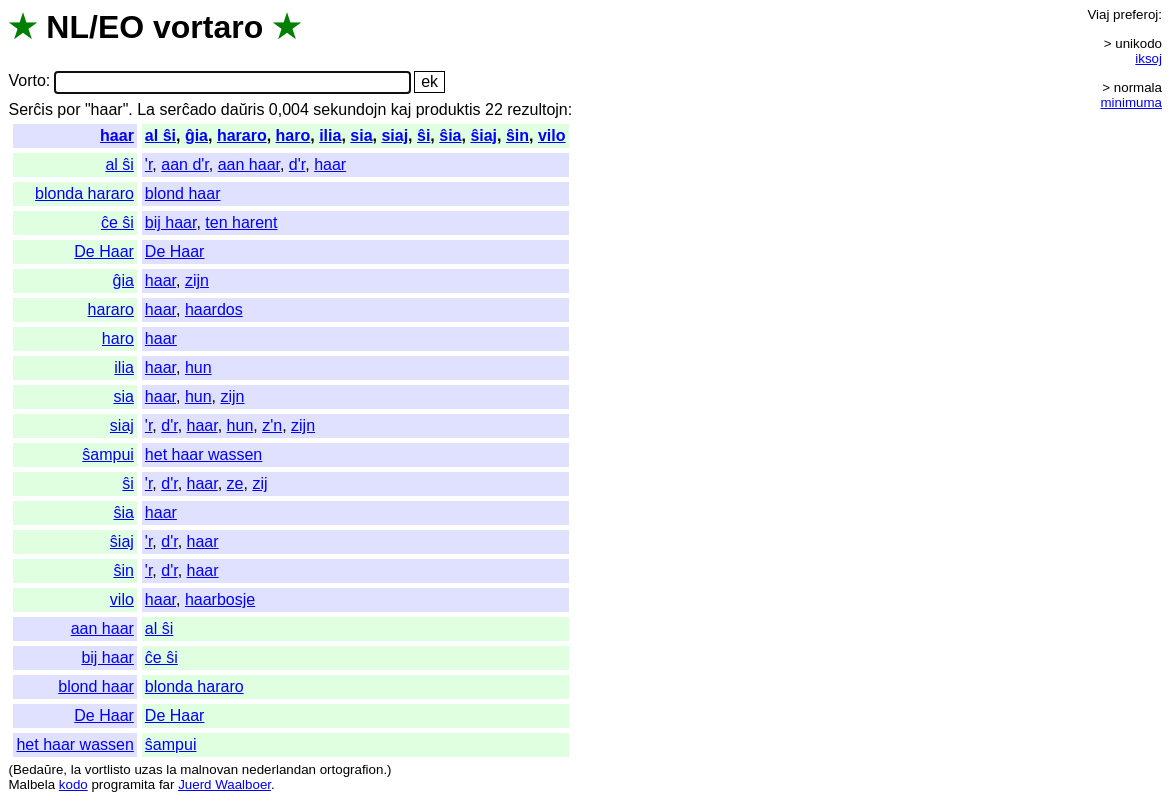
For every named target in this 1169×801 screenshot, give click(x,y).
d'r (297, 164)
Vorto (26, 81)
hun (198, 367)
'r (149, 164)
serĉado (187, 109)
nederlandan (279, 769)
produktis (448, 109)
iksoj (1148, 58)
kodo (73, 784)
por (68, 109)
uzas (148, 769)
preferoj (1135, 14)
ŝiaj (483, 135)
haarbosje (220, 599)
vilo (552, 135)
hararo (242, 135)
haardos (214, 309)
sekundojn (349, 109)
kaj (401, 109)
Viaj (1098, 14)
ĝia (196, 135)
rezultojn (537, 109)
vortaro (208, 27)
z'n (272, 425)
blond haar (183, 193)
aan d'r (185, 164)
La (146, 109)
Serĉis (30, 109)
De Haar (104, 251)
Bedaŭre (38, 769)
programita (123, 784)
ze (235, 483)
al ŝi (160, 135)
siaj (394, 135)
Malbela (31, 784)
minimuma (1131, 102)
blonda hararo (84, 193)
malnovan (209, 769)
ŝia (450, 135)
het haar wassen (203, 454)
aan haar (249, 164)
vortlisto (108, 769)
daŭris (243, 109)
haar (117, 135)
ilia (330, 135)
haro (293, 135)
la (76, 769)
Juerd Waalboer (224, 784)
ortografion (352, 769)
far (167, 784)
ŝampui (108, 454)
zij (259, 483)
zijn (197, 280)
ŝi (423, 135)
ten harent (241, 222)
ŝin (517, 135)
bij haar (171, 222)
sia (361, 135)
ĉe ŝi (117, 222)
